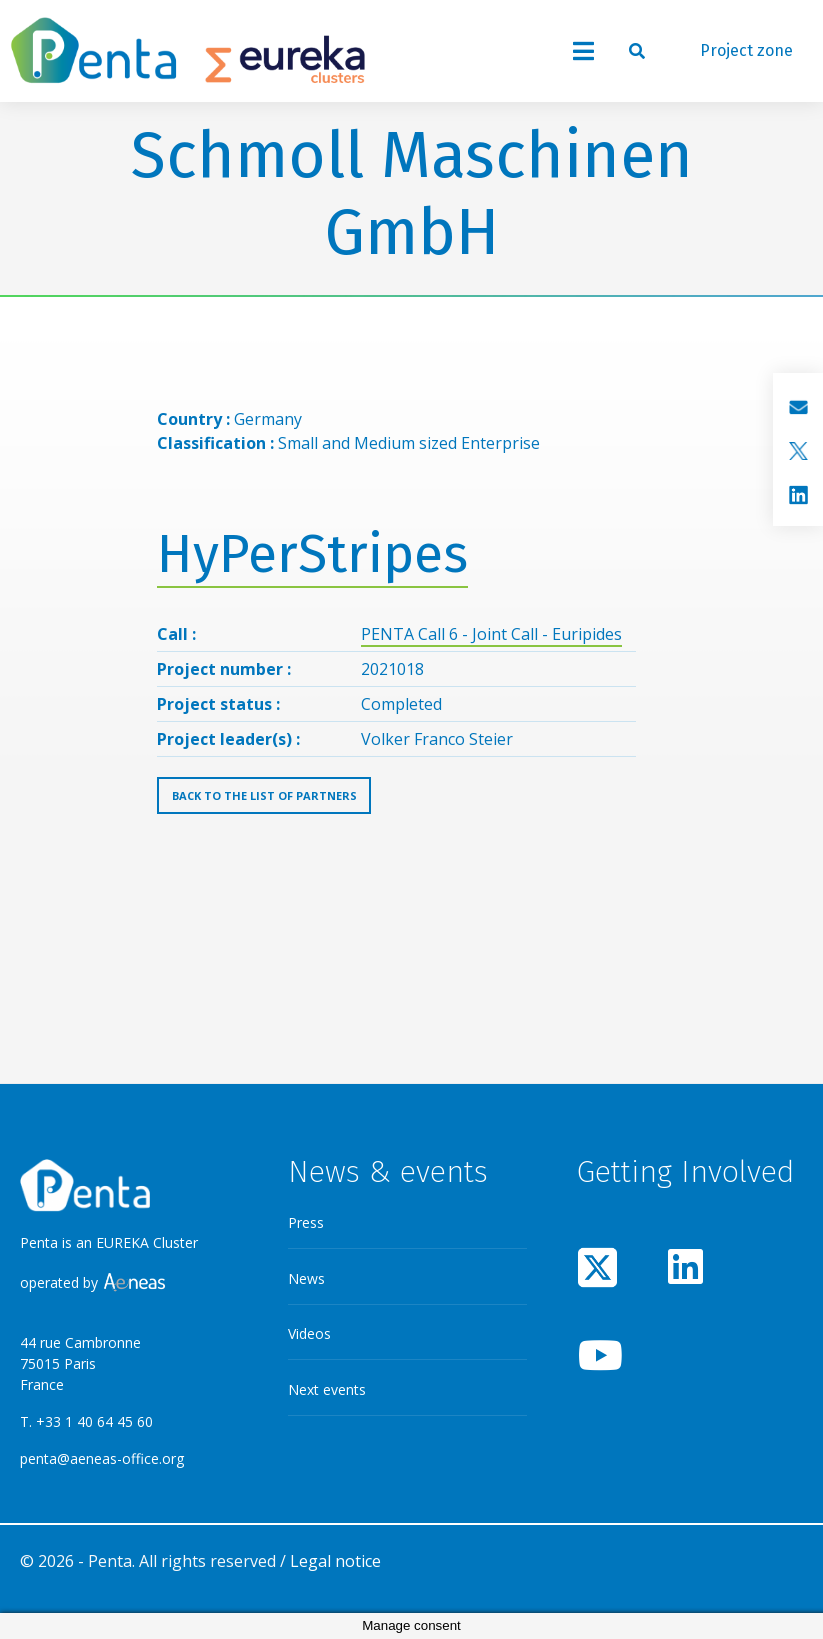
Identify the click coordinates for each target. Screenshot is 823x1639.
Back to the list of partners (264, 795)
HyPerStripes (312, 554)
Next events (327, 1389)
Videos (309, 1333)
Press (306, 1222)
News (306, 1278)
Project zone (746, 50)
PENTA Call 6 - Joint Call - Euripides (491, 634)
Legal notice (335, 1561)
